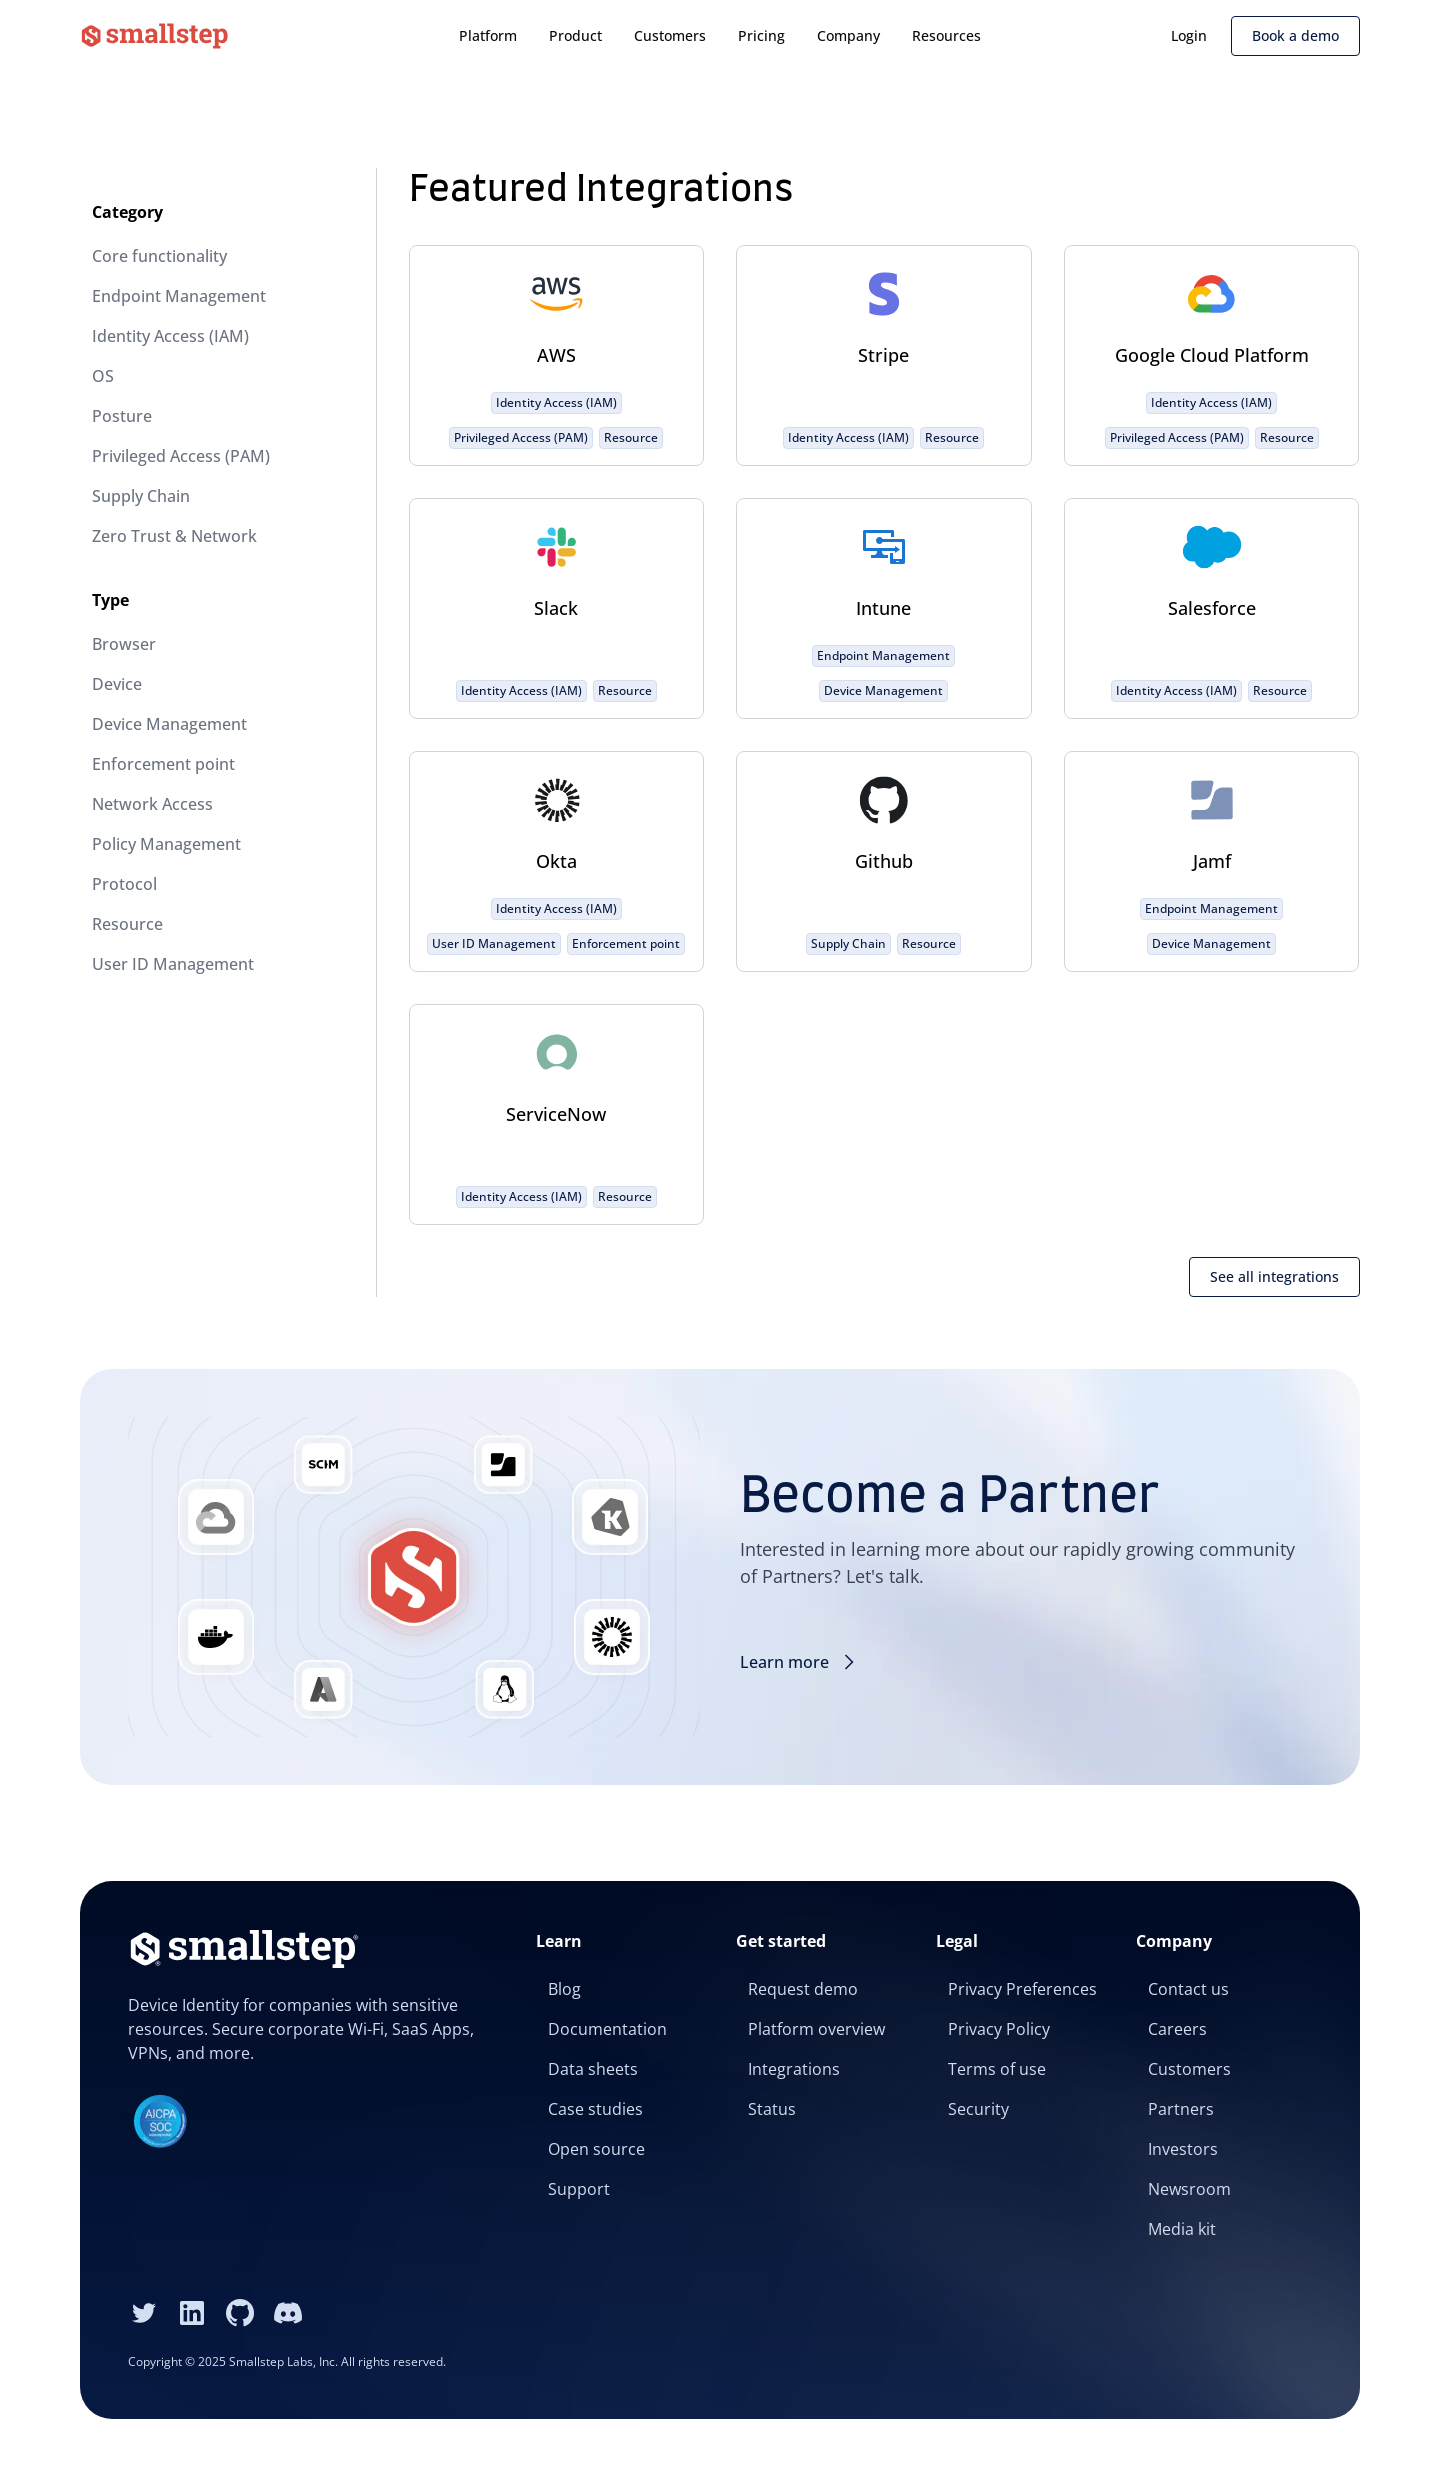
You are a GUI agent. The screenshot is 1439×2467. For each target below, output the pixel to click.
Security (978, 2109)
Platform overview (816, 2029)
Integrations (794, 2069)
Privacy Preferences (1022, 1989)
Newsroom (1189, 2189)
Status (772, 2109)
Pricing (761, 35)
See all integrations (1274, 1276)
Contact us (1188, 1989)
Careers (1177, 2029)
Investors (1183, 2149)
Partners (1181, 2109)
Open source (596, 2149)
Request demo (803, 1989)
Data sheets (593, 2069)
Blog (564, 1989)
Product (575, 35)
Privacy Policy (999, 2029)
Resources (946, 35)
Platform (488, 35)
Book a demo (1295, 35)
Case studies (595, 2109)
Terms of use (997, 2069)
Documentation (607, 2029)
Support (579, 2189)
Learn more (800, 1662)
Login (1189, 35)
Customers (670, 35)
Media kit (1182, 2229)
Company (848, 35)
